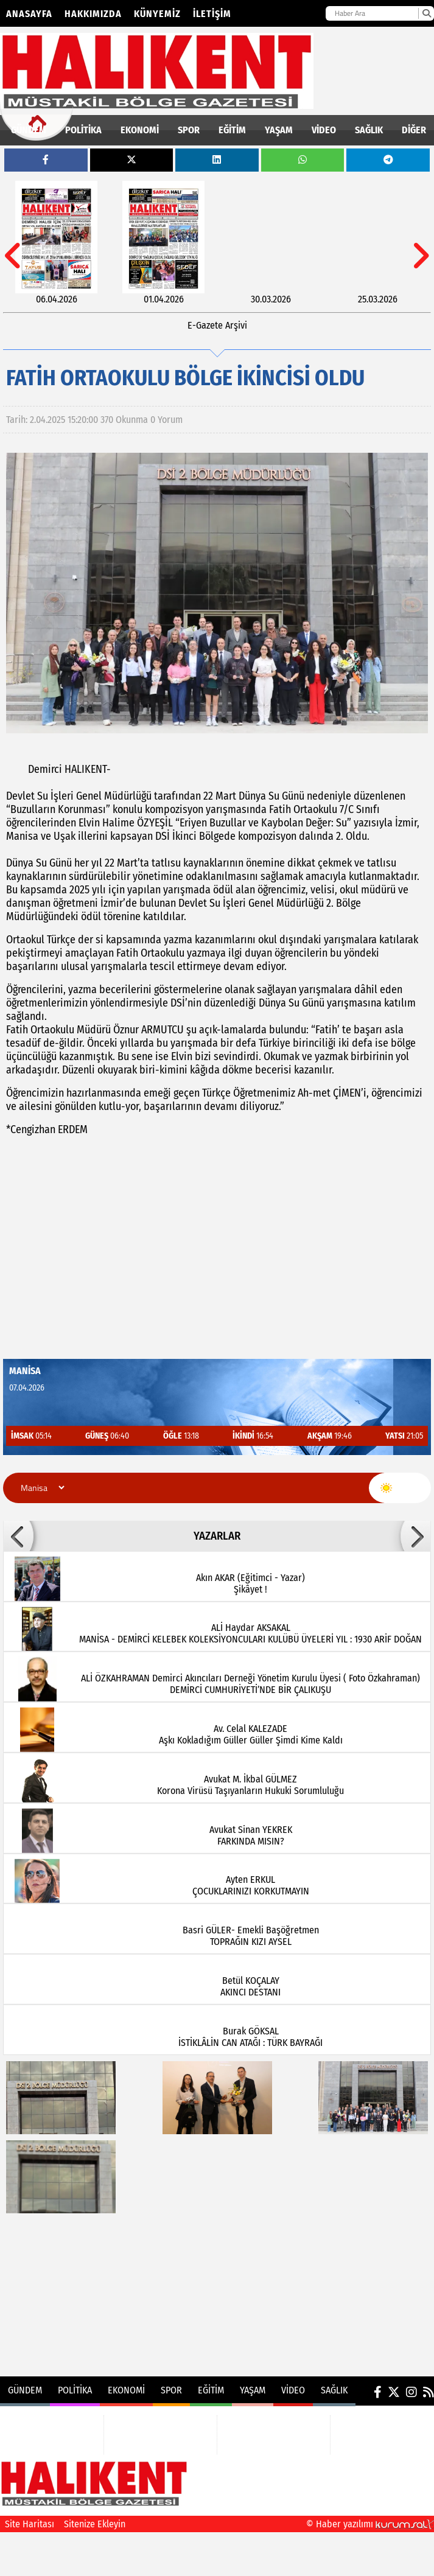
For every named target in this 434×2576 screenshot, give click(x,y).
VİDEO (324, 130)
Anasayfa (29, 13)
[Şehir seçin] (40, 1488)
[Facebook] (378, 2392)
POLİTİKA (83, 130)
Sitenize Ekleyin (94, 2524)
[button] (18, 1536)
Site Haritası (29, 2524)
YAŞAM (279, 130)
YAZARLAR (217, 1536)
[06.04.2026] (56, 243)
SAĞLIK (369, 130)
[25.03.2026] (378, 243)
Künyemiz (157, 13)
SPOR (189, 130)
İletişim (212, 13)
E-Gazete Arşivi (217, 325)
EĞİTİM (232, 130)
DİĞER (414, 130)
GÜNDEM (28, 130)
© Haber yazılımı (370, 2524)
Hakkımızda (93, 13)
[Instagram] (411, 2392)
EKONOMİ (140, 130)
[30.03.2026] (270, 243)
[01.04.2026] (163, 243)
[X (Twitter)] (394, 2392)
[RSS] (428, 2392)
